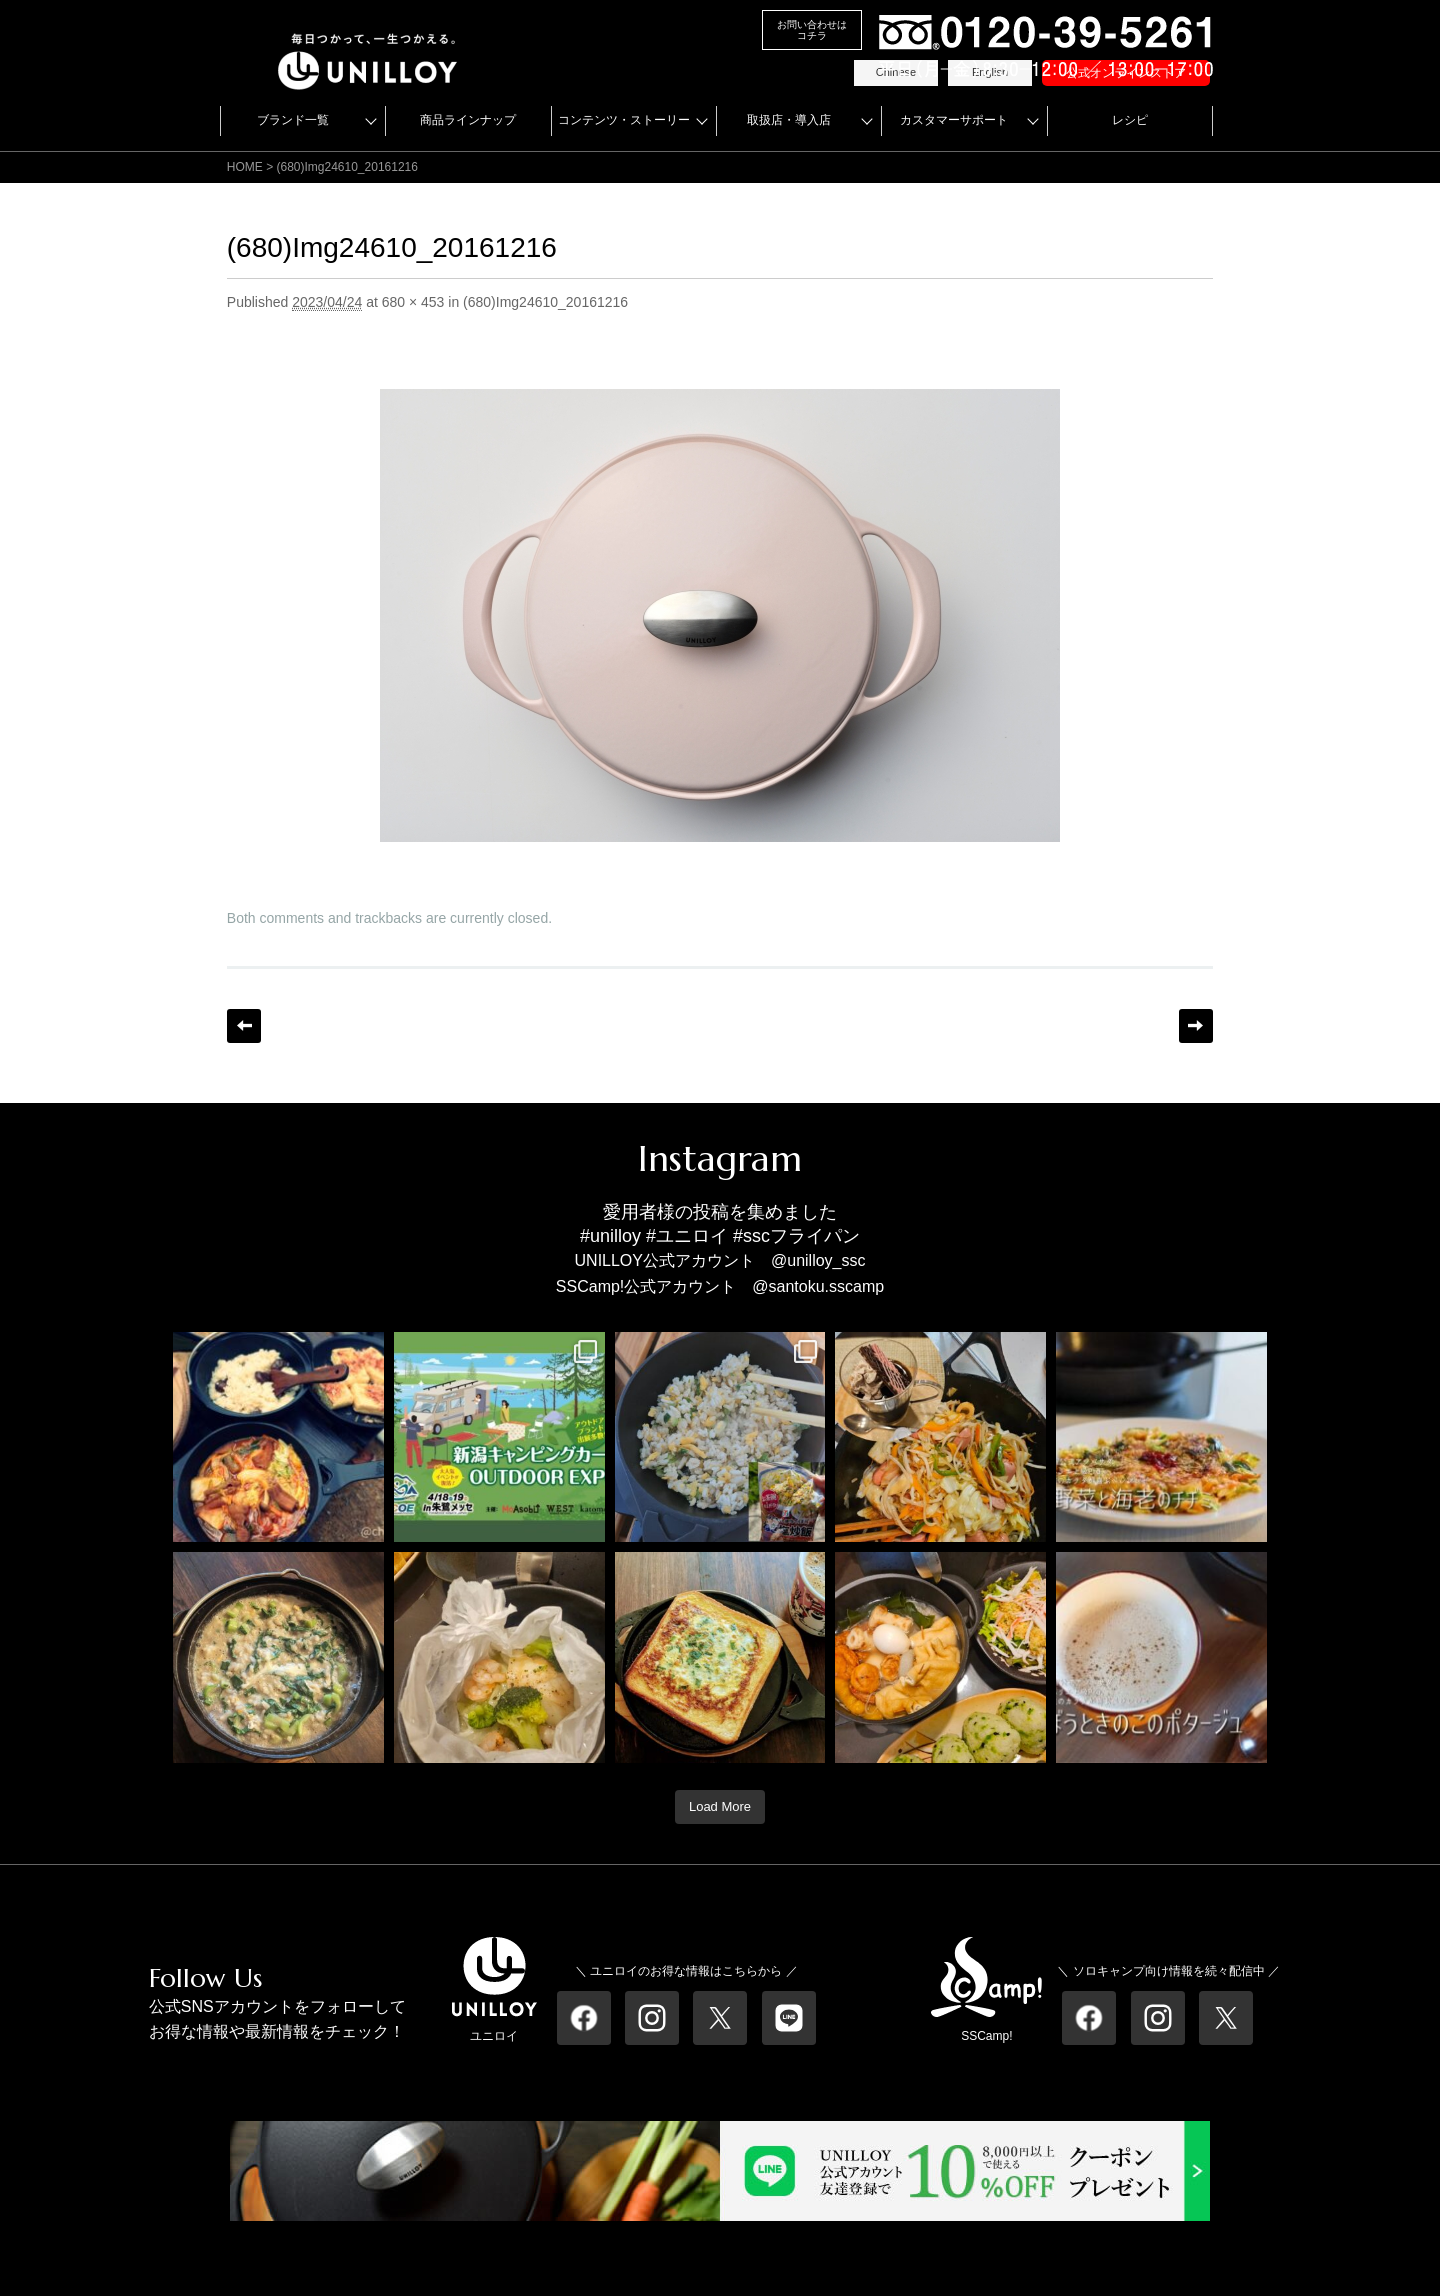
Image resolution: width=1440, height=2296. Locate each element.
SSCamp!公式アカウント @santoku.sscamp (720, 1286)
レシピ (1130, 120)
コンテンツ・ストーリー (624, 120)
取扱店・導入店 (789, 120)
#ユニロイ (687, 1236)
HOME (245, 167)
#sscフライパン (796, 1236)
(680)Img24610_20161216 (545, 302)
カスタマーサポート (954, 120)
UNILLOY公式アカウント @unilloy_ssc (720, 1260)
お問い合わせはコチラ (812, 30)
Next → (1196, 1026)
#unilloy (610, 1236)
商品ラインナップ (468, 120)
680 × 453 (413, 302)
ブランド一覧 (293, 120)
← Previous (244, 1026)
